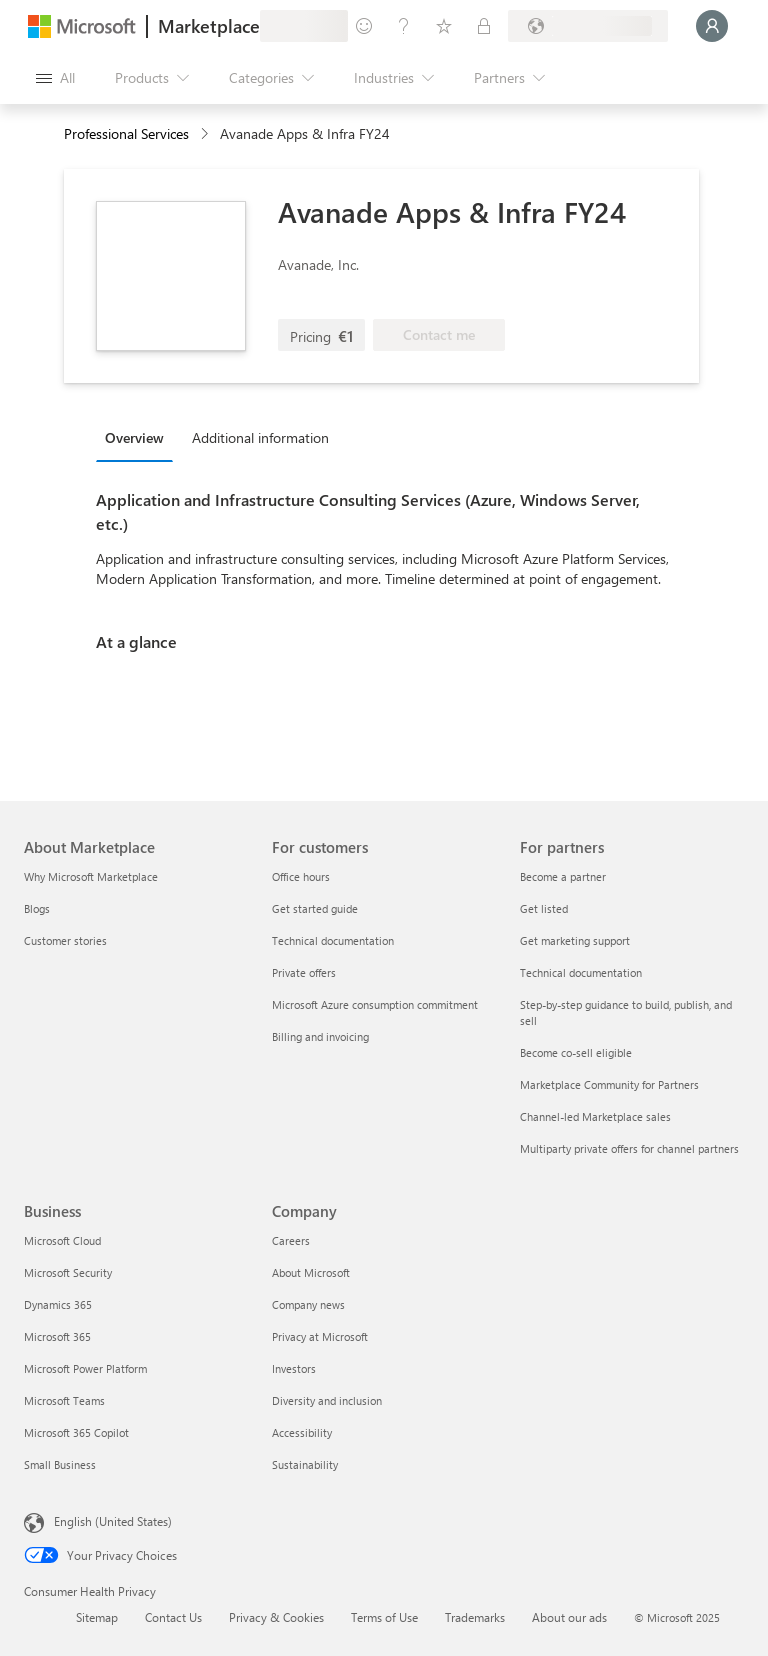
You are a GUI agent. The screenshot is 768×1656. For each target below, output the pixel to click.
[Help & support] (404, 26)
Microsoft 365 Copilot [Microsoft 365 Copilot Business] (76, 1432)
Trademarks (475, 1617)
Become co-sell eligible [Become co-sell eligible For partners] (576, 1052)
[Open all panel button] (55, 78)
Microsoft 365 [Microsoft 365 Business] (57, 1336)
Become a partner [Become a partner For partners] (563, 876)
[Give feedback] (364, 26)
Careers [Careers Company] (291, 1240)
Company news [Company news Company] (308, 1304)
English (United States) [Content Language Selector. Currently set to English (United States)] (113, 1521)
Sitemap (97, 1617)
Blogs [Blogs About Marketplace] (37, 908)
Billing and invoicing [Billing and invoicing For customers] (320, 1036)
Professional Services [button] (126, 133)
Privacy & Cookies (276, 1617)
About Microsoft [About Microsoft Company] (311, 1272)
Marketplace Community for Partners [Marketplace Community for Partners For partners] (609, 1084)
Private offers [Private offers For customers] (304, 972)
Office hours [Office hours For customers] (301, 876)
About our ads (569, 1617)
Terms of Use (384, 1617)
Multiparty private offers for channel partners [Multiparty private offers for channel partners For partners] (629, 1148)
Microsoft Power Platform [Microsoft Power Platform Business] (85, 1368)
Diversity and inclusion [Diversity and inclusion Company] (327, 1400)
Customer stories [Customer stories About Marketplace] (65, 940)
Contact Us (173, 1617)
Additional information (260, 437)
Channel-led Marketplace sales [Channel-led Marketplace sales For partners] (595, 1116)
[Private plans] (484, 26)
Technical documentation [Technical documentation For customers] (333, 940)
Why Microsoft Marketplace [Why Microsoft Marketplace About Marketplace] (91, 876)
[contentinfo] (206, 134)
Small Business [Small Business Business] (60, 1464)
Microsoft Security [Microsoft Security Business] (68, 1272)
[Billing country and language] (588, 26)
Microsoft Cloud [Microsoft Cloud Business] (62, 1240)
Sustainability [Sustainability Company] (305, 1464)
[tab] (139, 437)
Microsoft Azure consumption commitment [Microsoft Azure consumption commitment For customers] (375, 1004)
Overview (134, 437)
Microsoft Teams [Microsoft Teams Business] (64, 1400)
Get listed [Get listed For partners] (544, 908)
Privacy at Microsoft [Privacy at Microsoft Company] (320, 1336)
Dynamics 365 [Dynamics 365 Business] (58, 1304)
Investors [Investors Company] (294, 1368)
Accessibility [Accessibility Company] (302, 1432)
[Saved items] (444, 26)
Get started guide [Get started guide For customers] (315, 908)
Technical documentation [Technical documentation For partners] (581, 972)
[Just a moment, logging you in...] (712, 26)
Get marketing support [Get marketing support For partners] (575, 940)
